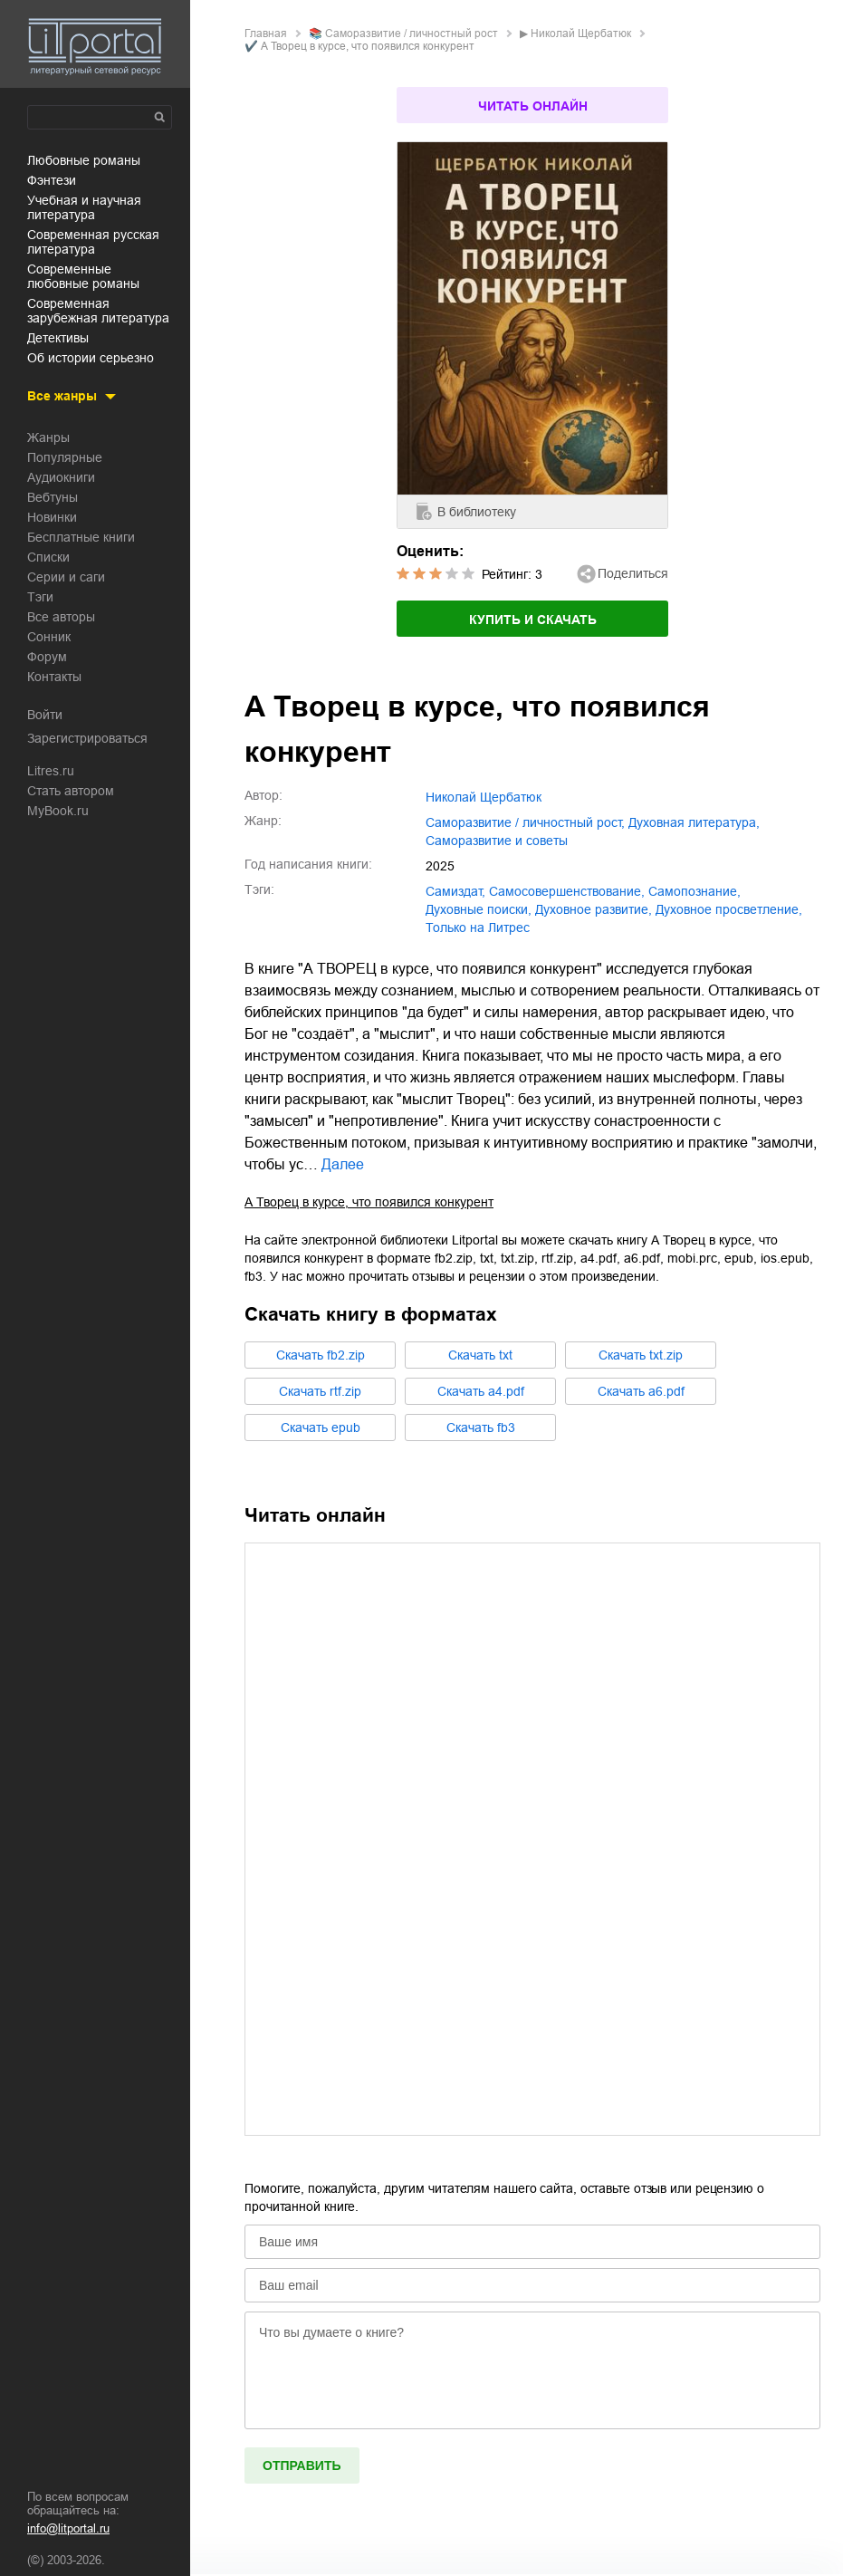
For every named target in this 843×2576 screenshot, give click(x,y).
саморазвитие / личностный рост (411, 33)
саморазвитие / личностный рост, (525, 822)
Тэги (40, 597)
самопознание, (694, 891)
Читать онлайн (533, 106)
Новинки (52, 517)
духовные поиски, (479, 909)
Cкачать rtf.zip (320, 1391)
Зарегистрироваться (87, 738)
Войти (44, 714)
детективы (58, 338)
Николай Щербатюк (581, 33)
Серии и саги (66, 577)
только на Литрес (478, 927)
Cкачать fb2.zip (320, 1355)
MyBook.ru (58, 810)
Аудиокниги (61, 477)
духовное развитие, (593, 909)
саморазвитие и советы (497, 840)
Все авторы (61, 617)
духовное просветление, (729, 909)
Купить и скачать (533, 619)
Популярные (64, 457)
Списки (48, 557)
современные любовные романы (83, 276)
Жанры (48, 437)
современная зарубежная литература (98, 310)
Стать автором (70, 790)
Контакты (54, 676)
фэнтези (51, 180)
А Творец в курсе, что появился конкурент (368, 1202)
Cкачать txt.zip (641, 1355)
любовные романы (83, 160)
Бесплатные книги (81, 537)
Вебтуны (52, 497)
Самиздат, (455, 891)
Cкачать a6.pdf (641, 1391)
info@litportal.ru (68, 2528)
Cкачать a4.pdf (480, 1391)
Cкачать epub (320, 1427)
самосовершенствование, (567, 891)
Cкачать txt (480, 1355)
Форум (47, 656)
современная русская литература (93, 241)
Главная (265, 33)
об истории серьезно (90, 358)
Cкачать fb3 (480, 1427)
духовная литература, (694, 822)
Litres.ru (50, 771)
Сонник (49, 637)
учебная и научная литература (84, 207)
